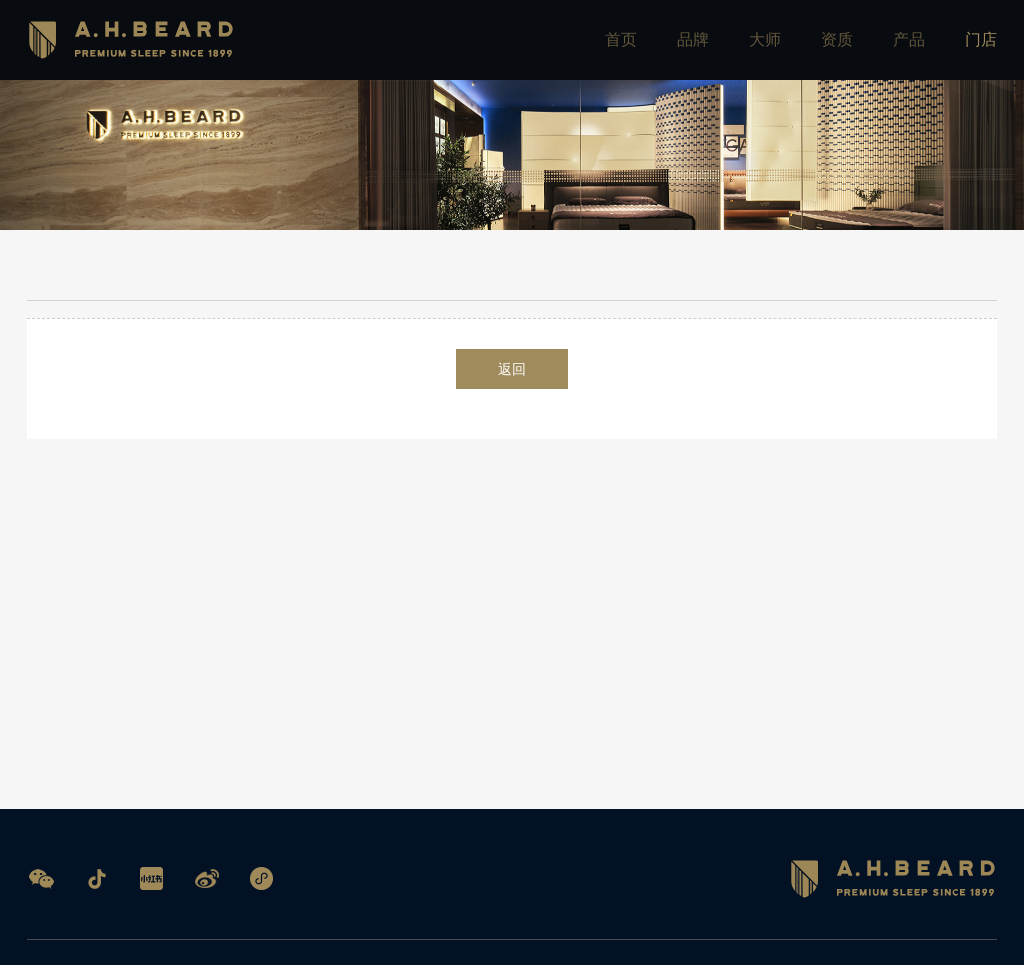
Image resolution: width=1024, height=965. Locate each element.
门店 (981, 39)
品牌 (693, 39)
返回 (512, 373)
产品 (909, 39)
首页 (621, 39)
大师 (765, 39)
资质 (837, 39)
